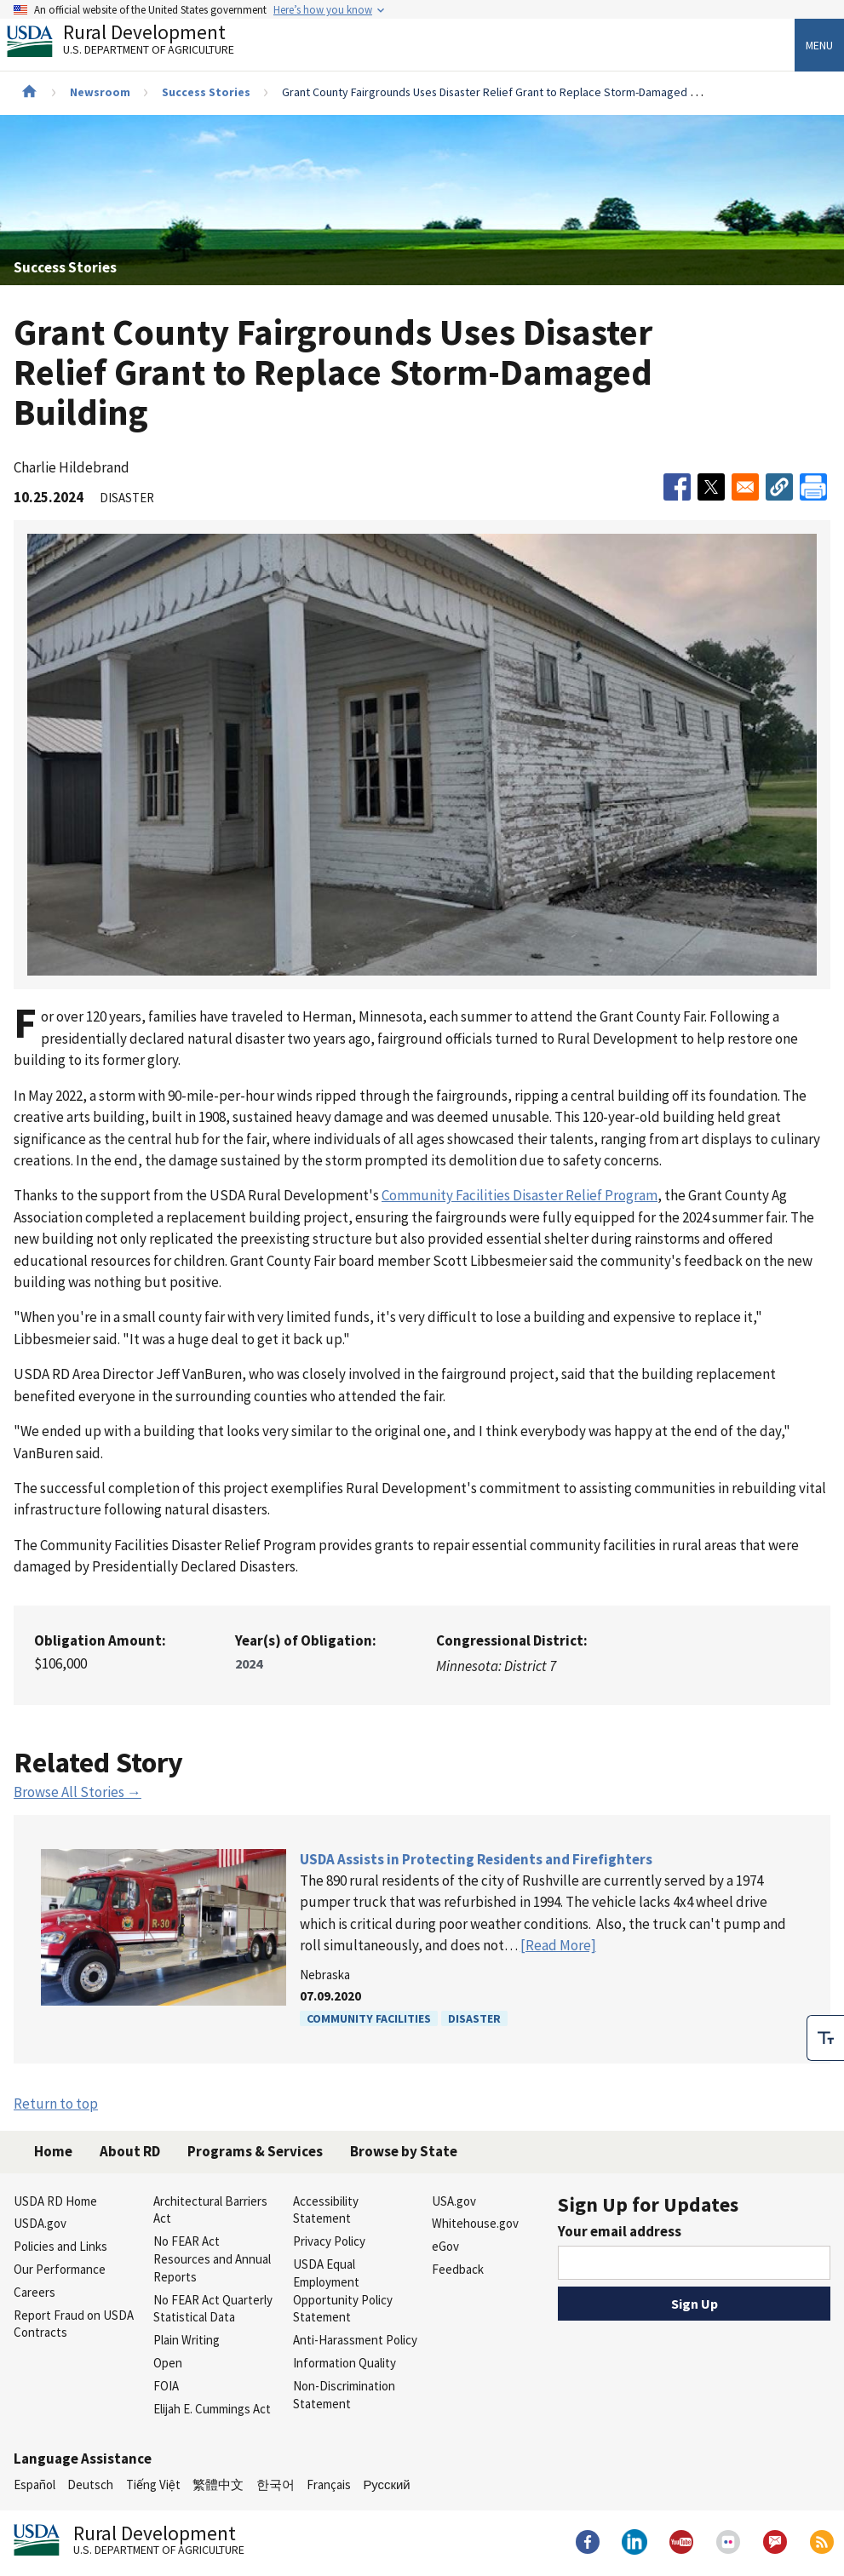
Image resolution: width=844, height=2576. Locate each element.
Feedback (458, 2269)
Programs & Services (255, 2151)
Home (53, 2151)
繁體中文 (218, 2484)
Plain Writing (186, 2340)
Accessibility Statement (326, 2210)
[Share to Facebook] (677, 487)
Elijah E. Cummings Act (212, 2409)
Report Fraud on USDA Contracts (74, 2324)
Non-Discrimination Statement (344, 2395)
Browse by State (403, 2151)
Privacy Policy (329, 2241)
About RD (130, 2151)
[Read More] (558, 1945)
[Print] (813, 487)
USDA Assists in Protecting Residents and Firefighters (476, 1859)
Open (167, 2363)
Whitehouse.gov (475, 2223)
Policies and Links (60, 2246)
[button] (779, 487)
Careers (34, 2292)
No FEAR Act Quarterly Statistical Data (213, 2309)
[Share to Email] (745, 487)
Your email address (619, 2231)
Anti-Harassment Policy (355, 2340)
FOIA (166, 2386)
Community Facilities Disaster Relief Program (519, 1195)
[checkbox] (825, 2038)
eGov (445, 2246)
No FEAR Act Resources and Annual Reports (212, 2259)
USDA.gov (40, 2223)
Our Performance (60, 2269)
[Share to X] (711, 487)
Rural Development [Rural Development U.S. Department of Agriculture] (134, 43)
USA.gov (454, 2201)
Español (34, 2484)
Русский (386, 2484)
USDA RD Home (55, 2201)
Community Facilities (369, 2018)
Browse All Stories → (77, 1792)
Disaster (474, 2018)
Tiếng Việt (153, 2484)
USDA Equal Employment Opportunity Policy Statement (343, 2290)
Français (329, 2484)
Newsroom (100, 92)
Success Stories (206, 92)
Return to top (56, 2103)
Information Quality (344, 2363)
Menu (819, 45)
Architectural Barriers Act (210, 2210)
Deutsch (90, 2484)
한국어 (275, 2484)
